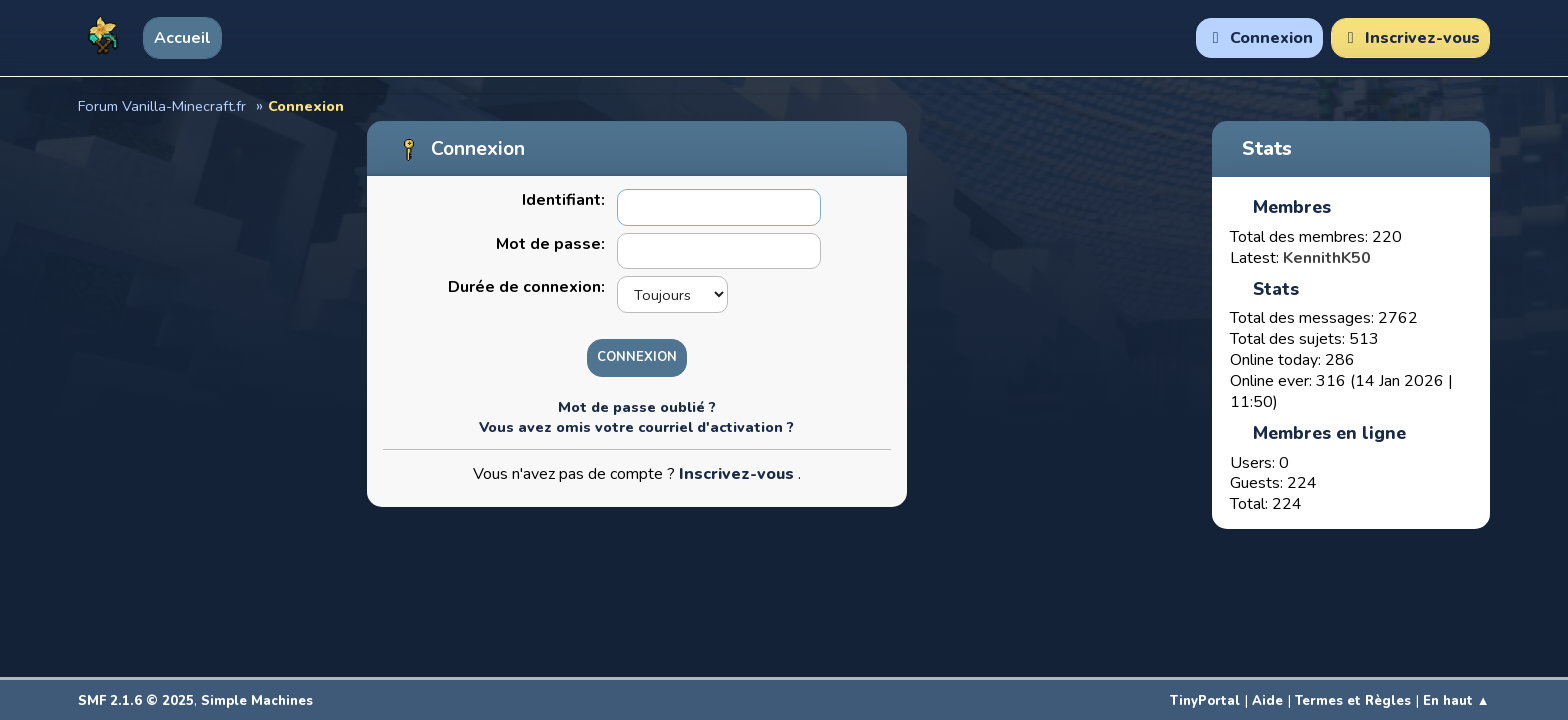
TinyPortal (1205, 701)
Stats (1267, 149)
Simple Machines (257, 701)
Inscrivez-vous (738, 474)
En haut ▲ (1456, 701)
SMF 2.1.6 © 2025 (136, 701)
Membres (1292, 207)
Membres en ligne (1329, 433)
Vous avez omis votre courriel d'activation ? (636, 427)
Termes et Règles (1353, 701)
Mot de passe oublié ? (637, 407)
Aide (1267, 701)
